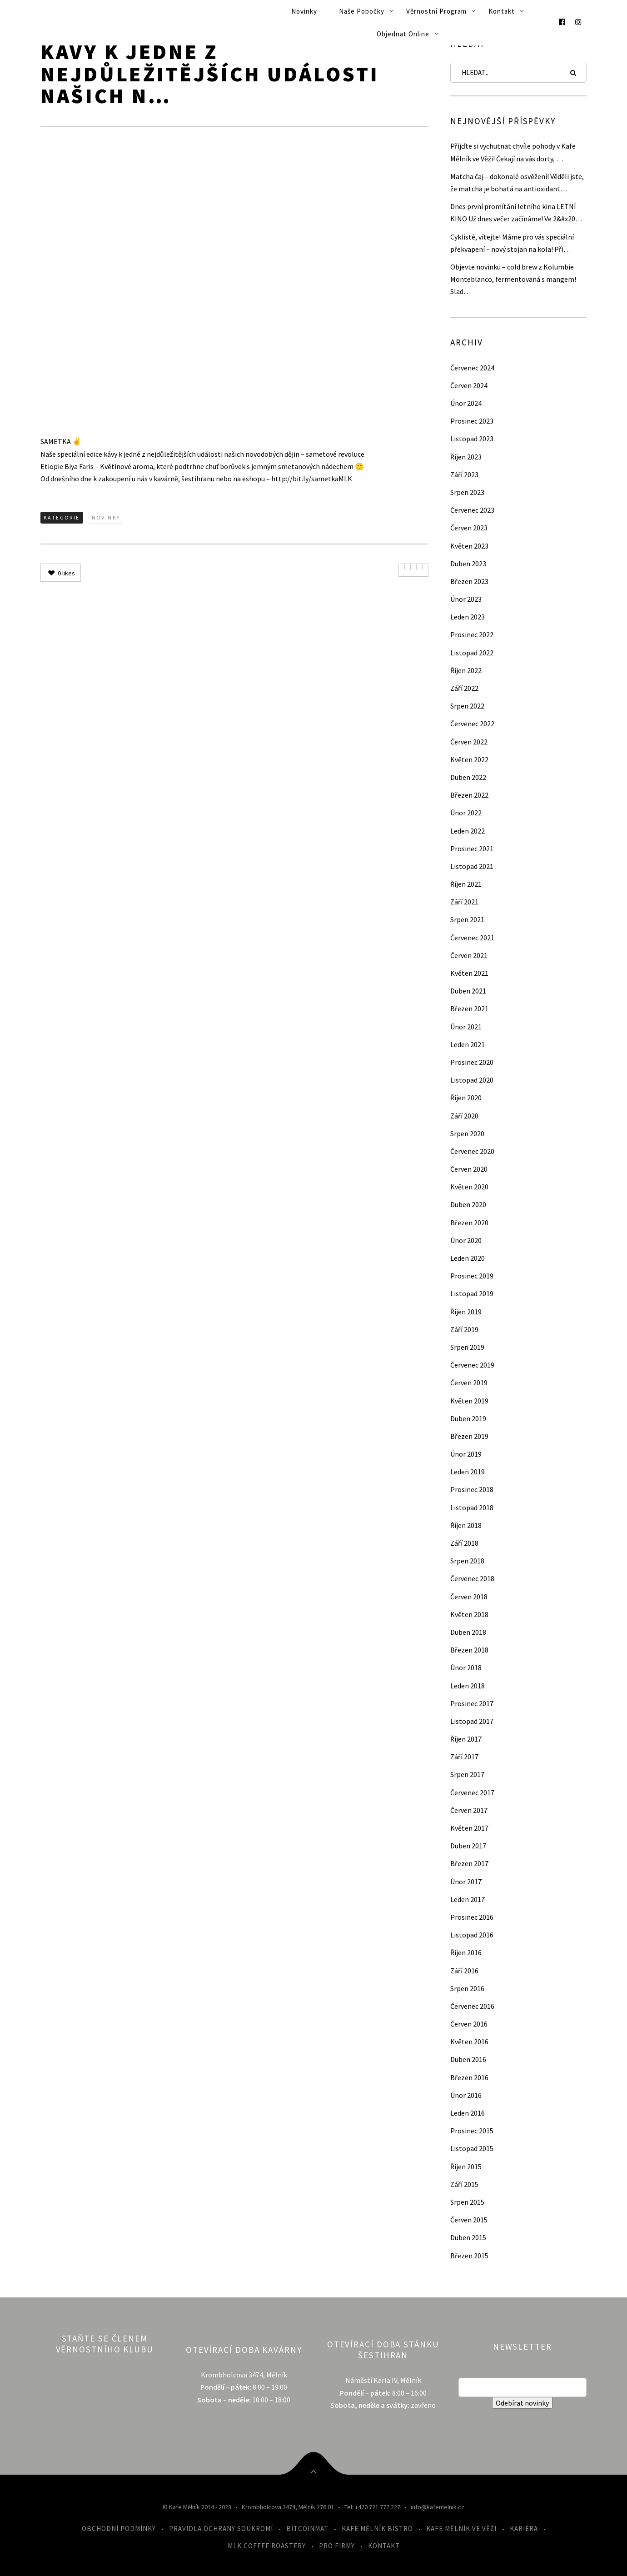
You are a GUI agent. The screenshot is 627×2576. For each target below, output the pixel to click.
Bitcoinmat (307, 2528)
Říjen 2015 (466, 2166)
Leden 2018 (467, 1685)
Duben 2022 (468, 777)
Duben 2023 (468, 563)
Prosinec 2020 (471, 1062)
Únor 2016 (466, 2095)
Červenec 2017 (472, 1792)
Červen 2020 (469, 1168)
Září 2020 (464, 1115)
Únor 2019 (466, 1453)
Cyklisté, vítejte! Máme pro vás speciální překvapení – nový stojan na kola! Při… (512, 243)
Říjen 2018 (466, 1525)
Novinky (304, 11)
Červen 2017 (469, 1810)
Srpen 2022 (467, 705)
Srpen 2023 (467, 492)
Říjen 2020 (466, 1097)
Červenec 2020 (472, 1151)
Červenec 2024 (472, 367)
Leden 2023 (467, 616)
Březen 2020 (469, 1222)
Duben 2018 (468, 1632)
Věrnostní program (436, 11)
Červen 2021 (469, 955)
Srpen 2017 (467, 1774)
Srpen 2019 (467, 1347)
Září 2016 (464, 1970)
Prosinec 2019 (471, 1275)
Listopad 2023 (471, 438)
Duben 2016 (468, 2059)
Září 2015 (464, 2184)
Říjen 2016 (466, 1952)
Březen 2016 (469, 2077)
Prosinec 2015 (471, 2130)
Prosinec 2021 (471, 848)
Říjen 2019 (466, 1311)
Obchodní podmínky (119, 2528)
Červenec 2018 (472, 1578)
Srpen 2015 (467, 2202)
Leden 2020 (467, 1258)
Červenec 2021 (472, 937)
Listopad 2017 (471, 1721)
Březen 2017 (469, 1863)
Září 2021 (464, 901)
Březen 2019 (469, 1436)
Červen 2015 (469, 2219)
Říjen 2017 (466, 1738)
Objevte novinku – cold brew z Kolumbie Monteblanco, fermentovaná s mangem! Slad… (513, 279)
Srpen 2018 (467, 1560)
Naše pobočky (361, 11)
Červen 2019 (469, 1382)
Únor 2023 (466, 599)
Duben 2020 (468, 1204)
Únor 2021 (466, 1026)
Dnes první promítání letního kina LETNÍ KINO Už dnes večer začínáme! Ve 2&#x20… (516, 212)
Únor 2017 (466, 1881)
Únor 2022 (466, 812)
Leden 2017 (467, 1899)
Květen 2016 (469, 2041)
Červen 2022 (469, 741)
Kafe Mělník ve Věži (461, 2528)
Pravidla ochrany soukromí (221, 2528)
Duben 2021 (468, 990)
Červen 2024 (469, 385)
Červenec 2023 (472, 509)
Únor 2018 (466, 1667)
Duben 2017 (468, 1845)
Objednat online (403, 34)
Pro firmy (337, 2545)
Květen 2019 (469, 1400)
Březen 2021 (469, 1008)
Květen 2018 (469, 1614)
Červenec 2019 (472, 1364)
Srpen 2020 (467, 1133)
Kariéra (524, 2528)
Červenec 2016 (472, 2006)
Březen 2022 (469, 794)
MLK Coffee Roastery (267, 2545)
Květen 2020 (469, 1186)
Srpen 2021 (467, 919)
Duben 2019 (468, 1418)
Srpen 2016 (467, 1988)
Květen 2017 (469, 1827)
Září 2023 (464, 474)
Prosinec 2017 (471, 1703)
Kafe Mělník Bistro (377, 2528)
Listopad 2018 (471, 1507)
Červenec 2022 (472, 723)
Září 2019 (464, 1329)
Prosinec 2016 (471, 1917)
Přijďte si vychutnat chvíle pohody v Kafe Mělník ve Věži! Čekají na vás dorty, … (513, 152)
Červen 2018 (469, 1596)
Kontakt (501, 11)
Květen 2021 (469, 973)
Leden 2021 (467, 1044)
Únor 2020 (466, 1240)
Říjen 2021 (466, 884)
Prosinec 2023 (471, 420)
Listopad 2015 (471, 2148)
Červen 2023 (469, 527)
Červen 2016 (469, 2023)
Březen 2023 (469, 581)
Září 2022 (464, 688)
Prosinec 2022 (471, 634)
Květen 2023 (469, 545)
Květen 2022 (469, 759)
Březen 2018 (469, 1649)
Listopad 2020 (471, 1079)
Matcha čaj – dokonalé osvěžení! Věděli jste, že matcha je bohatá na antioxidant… (517, 182)
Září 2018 (464, 1543)
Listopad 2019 (471, 1293)
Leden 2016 (467, 2112)
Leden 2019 (467, 1471)
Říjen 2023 (466, 456)
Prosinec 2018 (471, 1489)
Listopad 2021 (471, 866)
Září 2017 (464, 1756)
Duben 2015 (468, 2237)
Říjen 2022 (466, 670)
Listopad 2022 (471, 652)
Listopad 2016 (471, 1934)
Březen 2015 (469, 2255)
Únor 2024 (466, 403)
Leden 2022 (467, 830)
